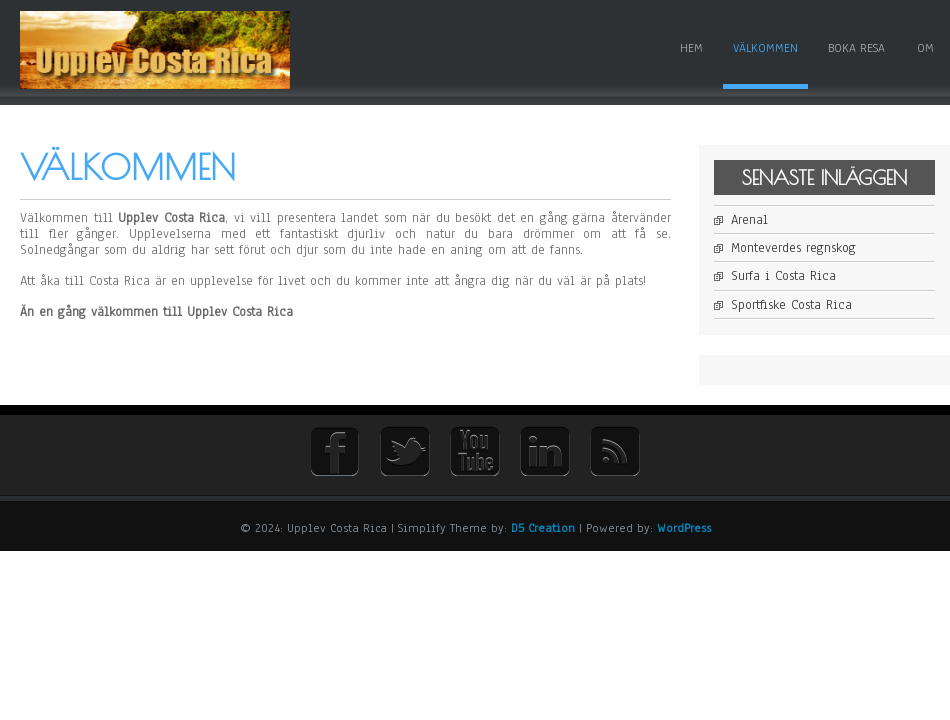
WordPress (684, 528)
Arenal (749, 220)
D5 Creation (543, 528)
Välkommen (765, 48)
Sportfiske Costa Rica (791, 305)
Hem (691, 48)
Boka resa (856, 48)
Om (925, 48)
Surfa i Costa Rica (783, 276)
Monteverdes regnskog (793, 248)
